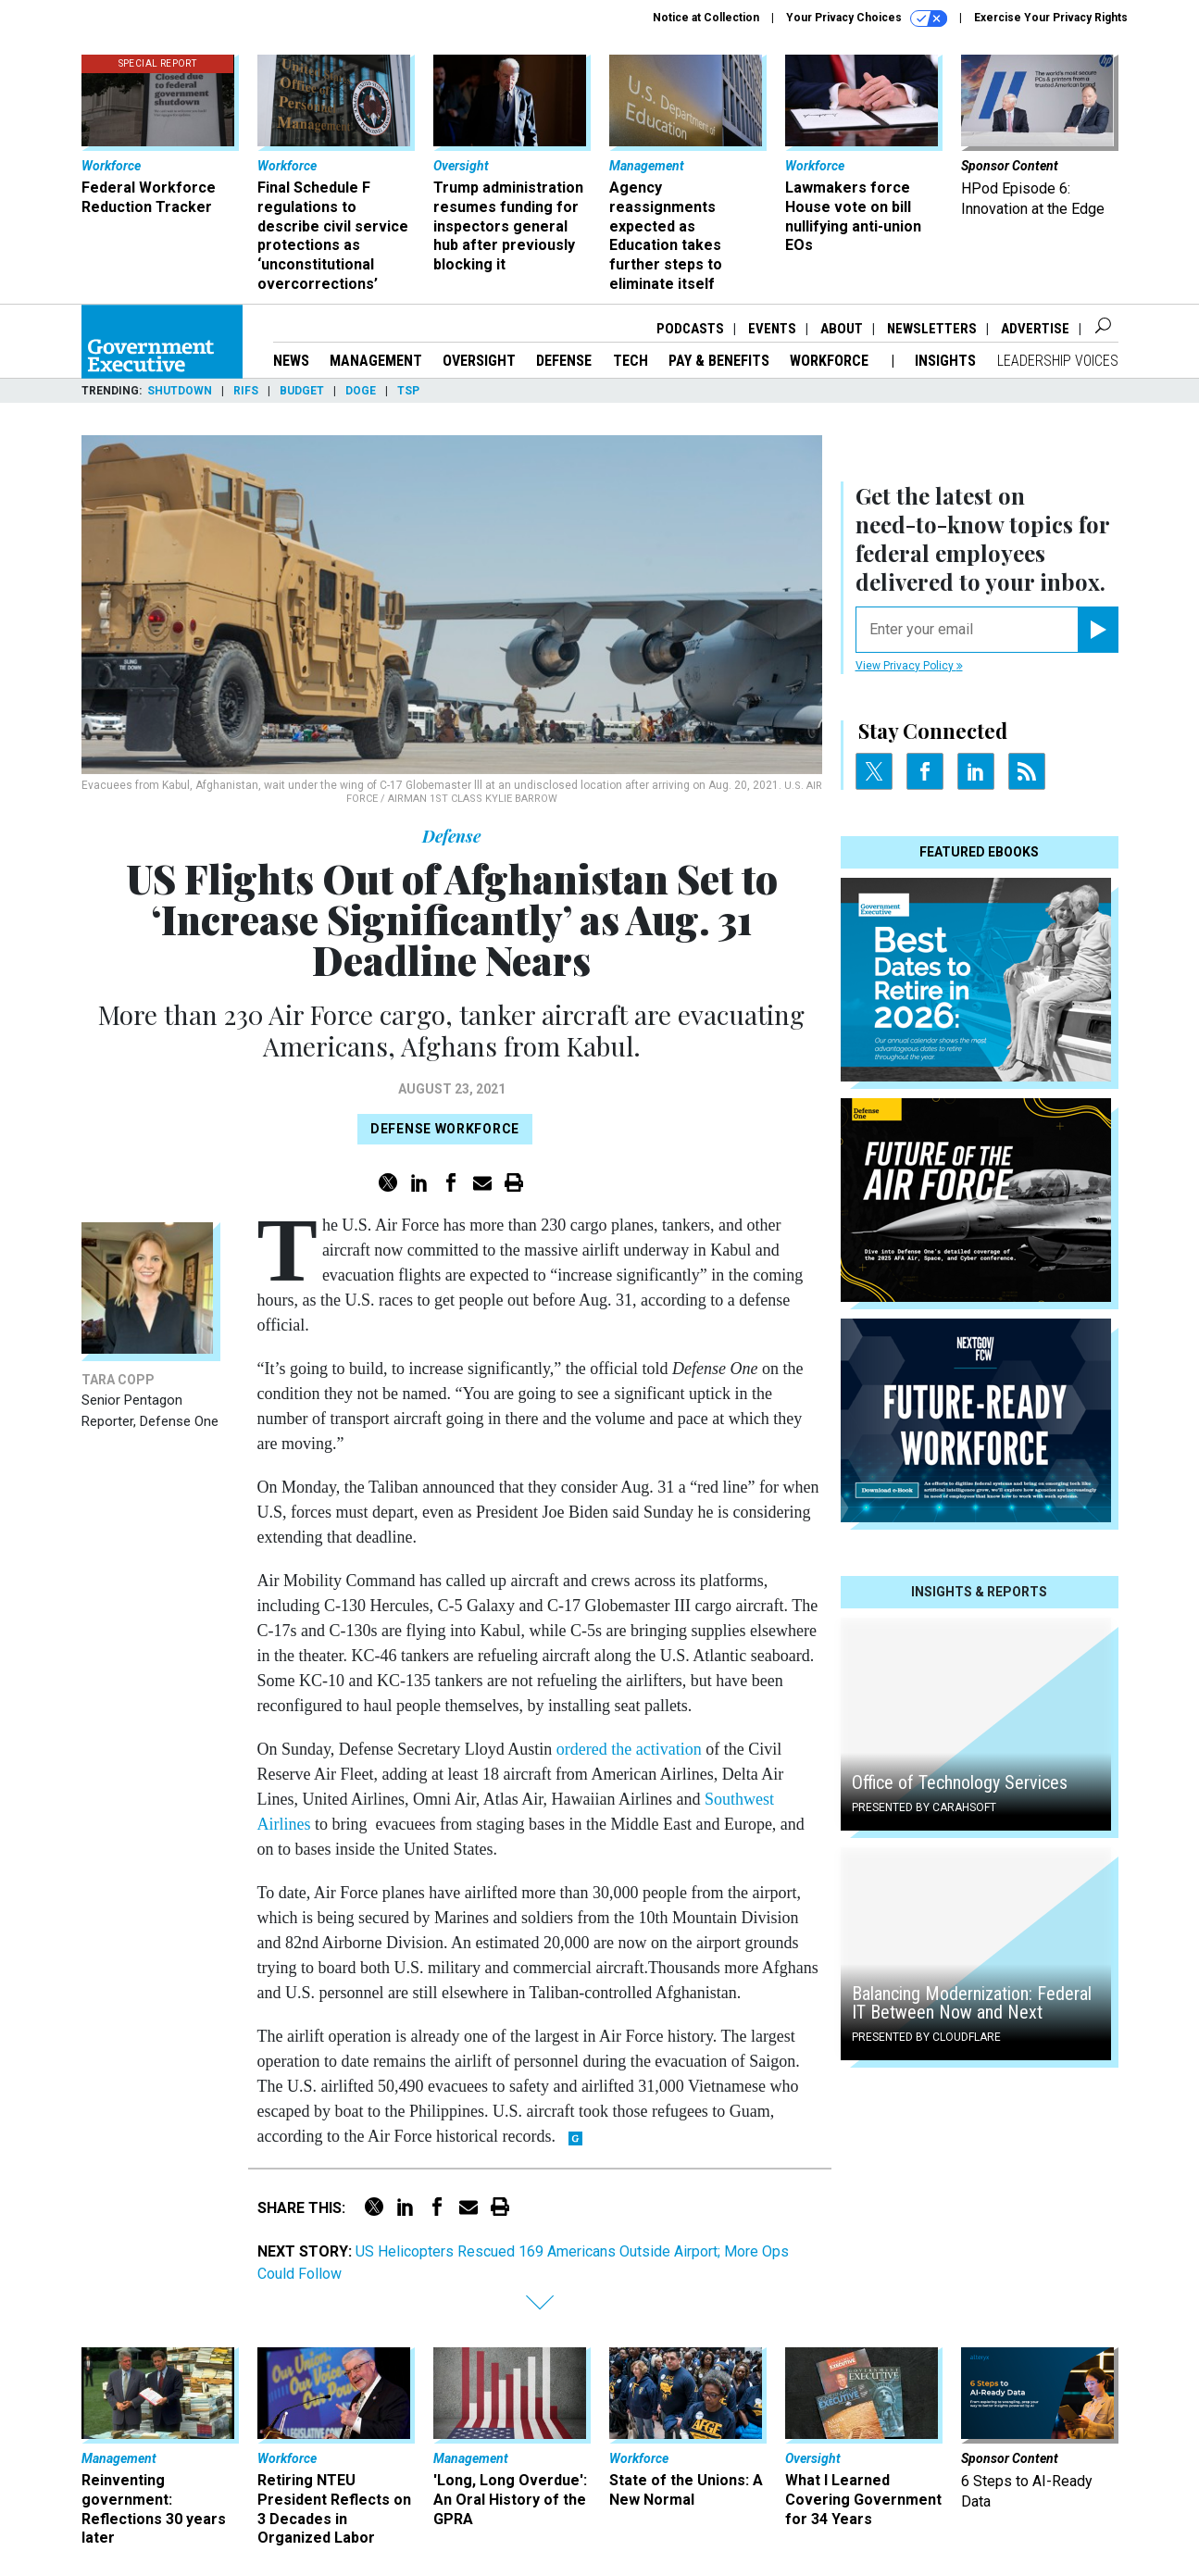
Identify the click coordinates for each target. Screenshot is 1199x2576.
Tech (630, 360)
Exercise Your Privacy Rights (1051, 17)
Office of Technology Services (960, 1782)
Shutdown (179, 390)
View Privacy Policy (909, 665)
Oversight (479, 360)
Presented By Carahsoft (924, 1807)
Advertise (1035, 328)
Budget (302, 390)
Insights (945, 360)
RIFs (245, 390)
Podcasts (690, 328)
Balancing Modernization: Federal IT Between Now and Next (972, 2002)
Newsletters (932, 328)
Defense (564, 360)
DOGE (360, 390)
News (291, 360)
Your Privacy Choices (866, 18)
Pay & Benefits (718, 360)
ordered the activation (629, 1749)
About (841, 328)
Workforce (831, 360)
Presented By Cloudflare (926, 2037)
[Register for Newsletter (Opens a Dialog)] (1098, 629)
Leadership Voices (1057, 360)
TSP (408, 390)
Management (376, 360)
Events (772, 328)
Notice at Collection (706, 17)
